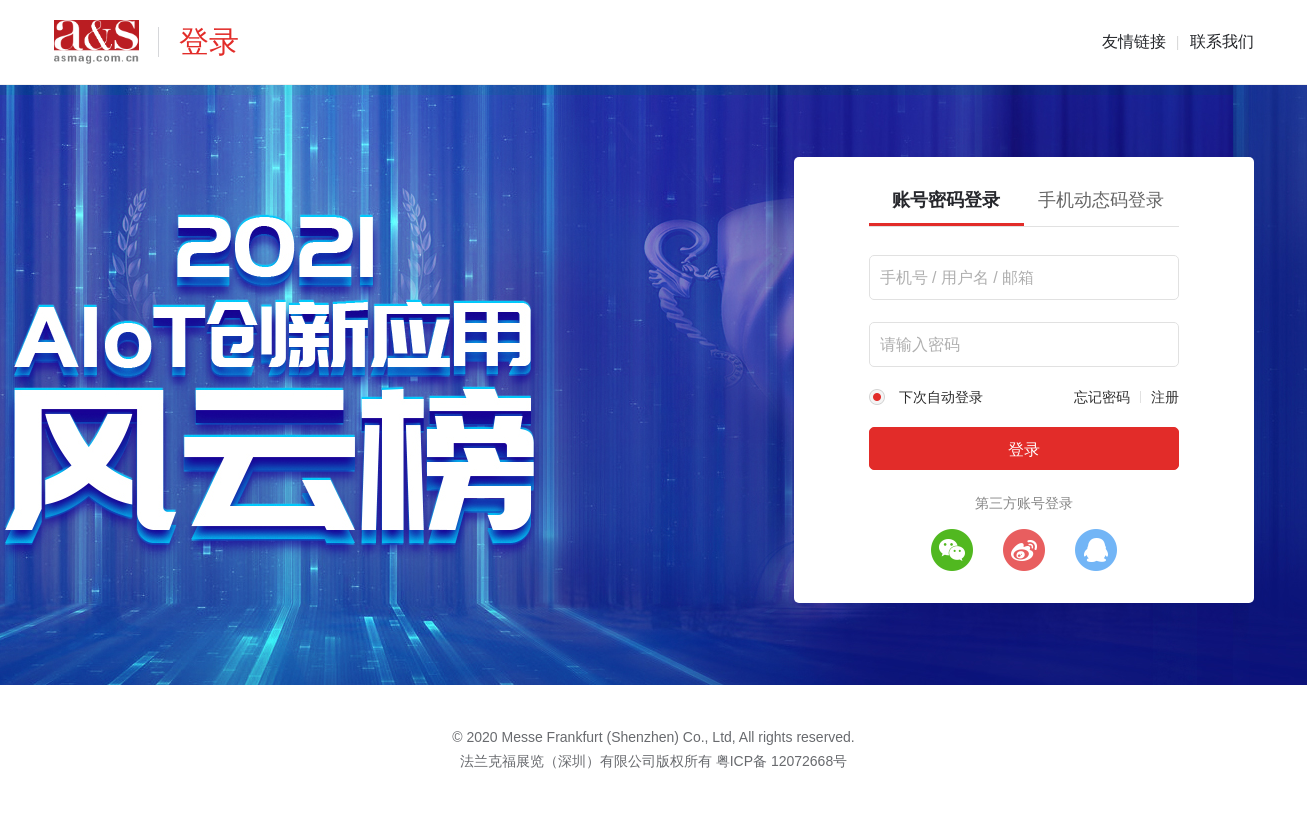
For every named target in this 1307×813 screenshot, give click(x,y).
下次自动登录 (941, 397)
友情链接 (1134, 41)
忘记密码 (1102, 397)
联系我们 (1222, 41)
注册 (1165, 397)
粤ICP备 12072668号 (782, 761)
